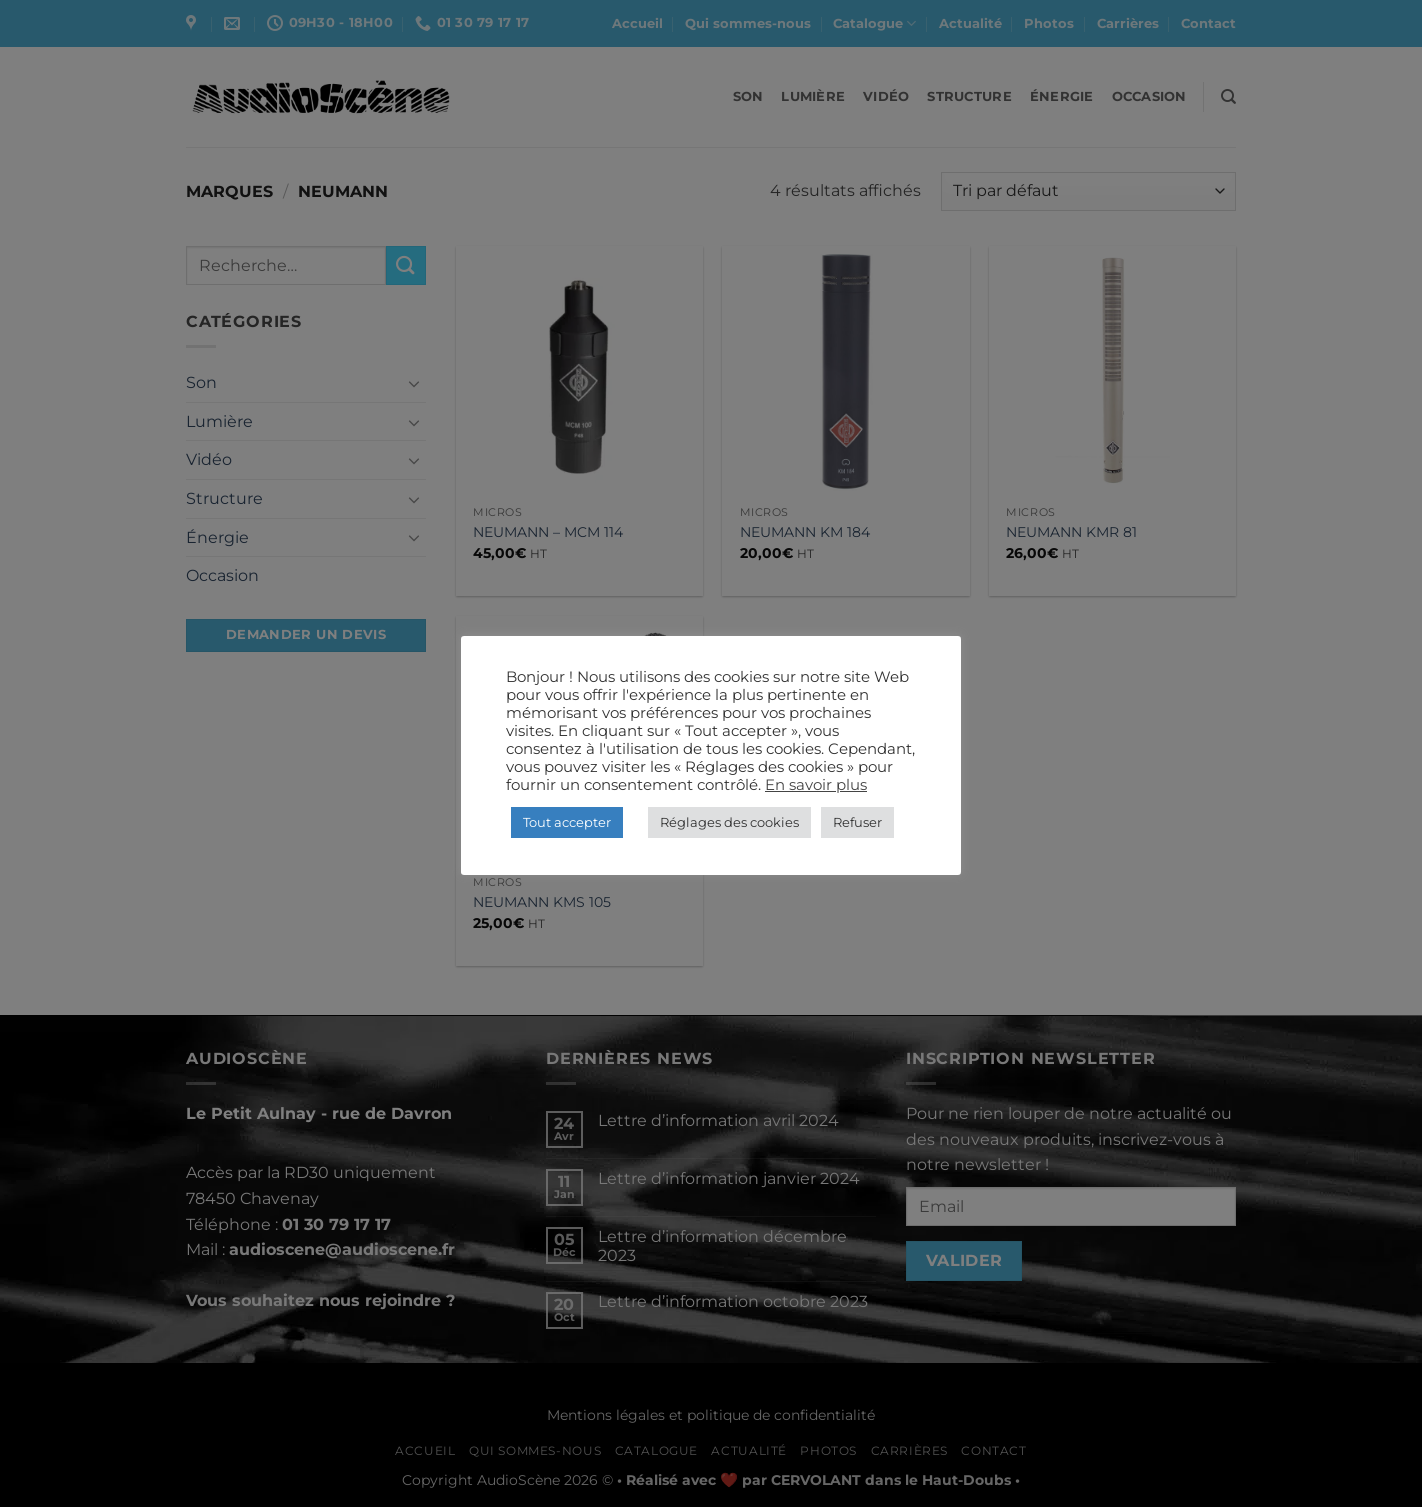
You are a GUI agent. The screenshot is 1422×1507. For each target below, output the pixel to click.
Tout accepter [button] (567, 822)
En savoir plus (816, 785)
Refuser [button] (857, 822)
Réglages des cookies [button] (729, 822)
